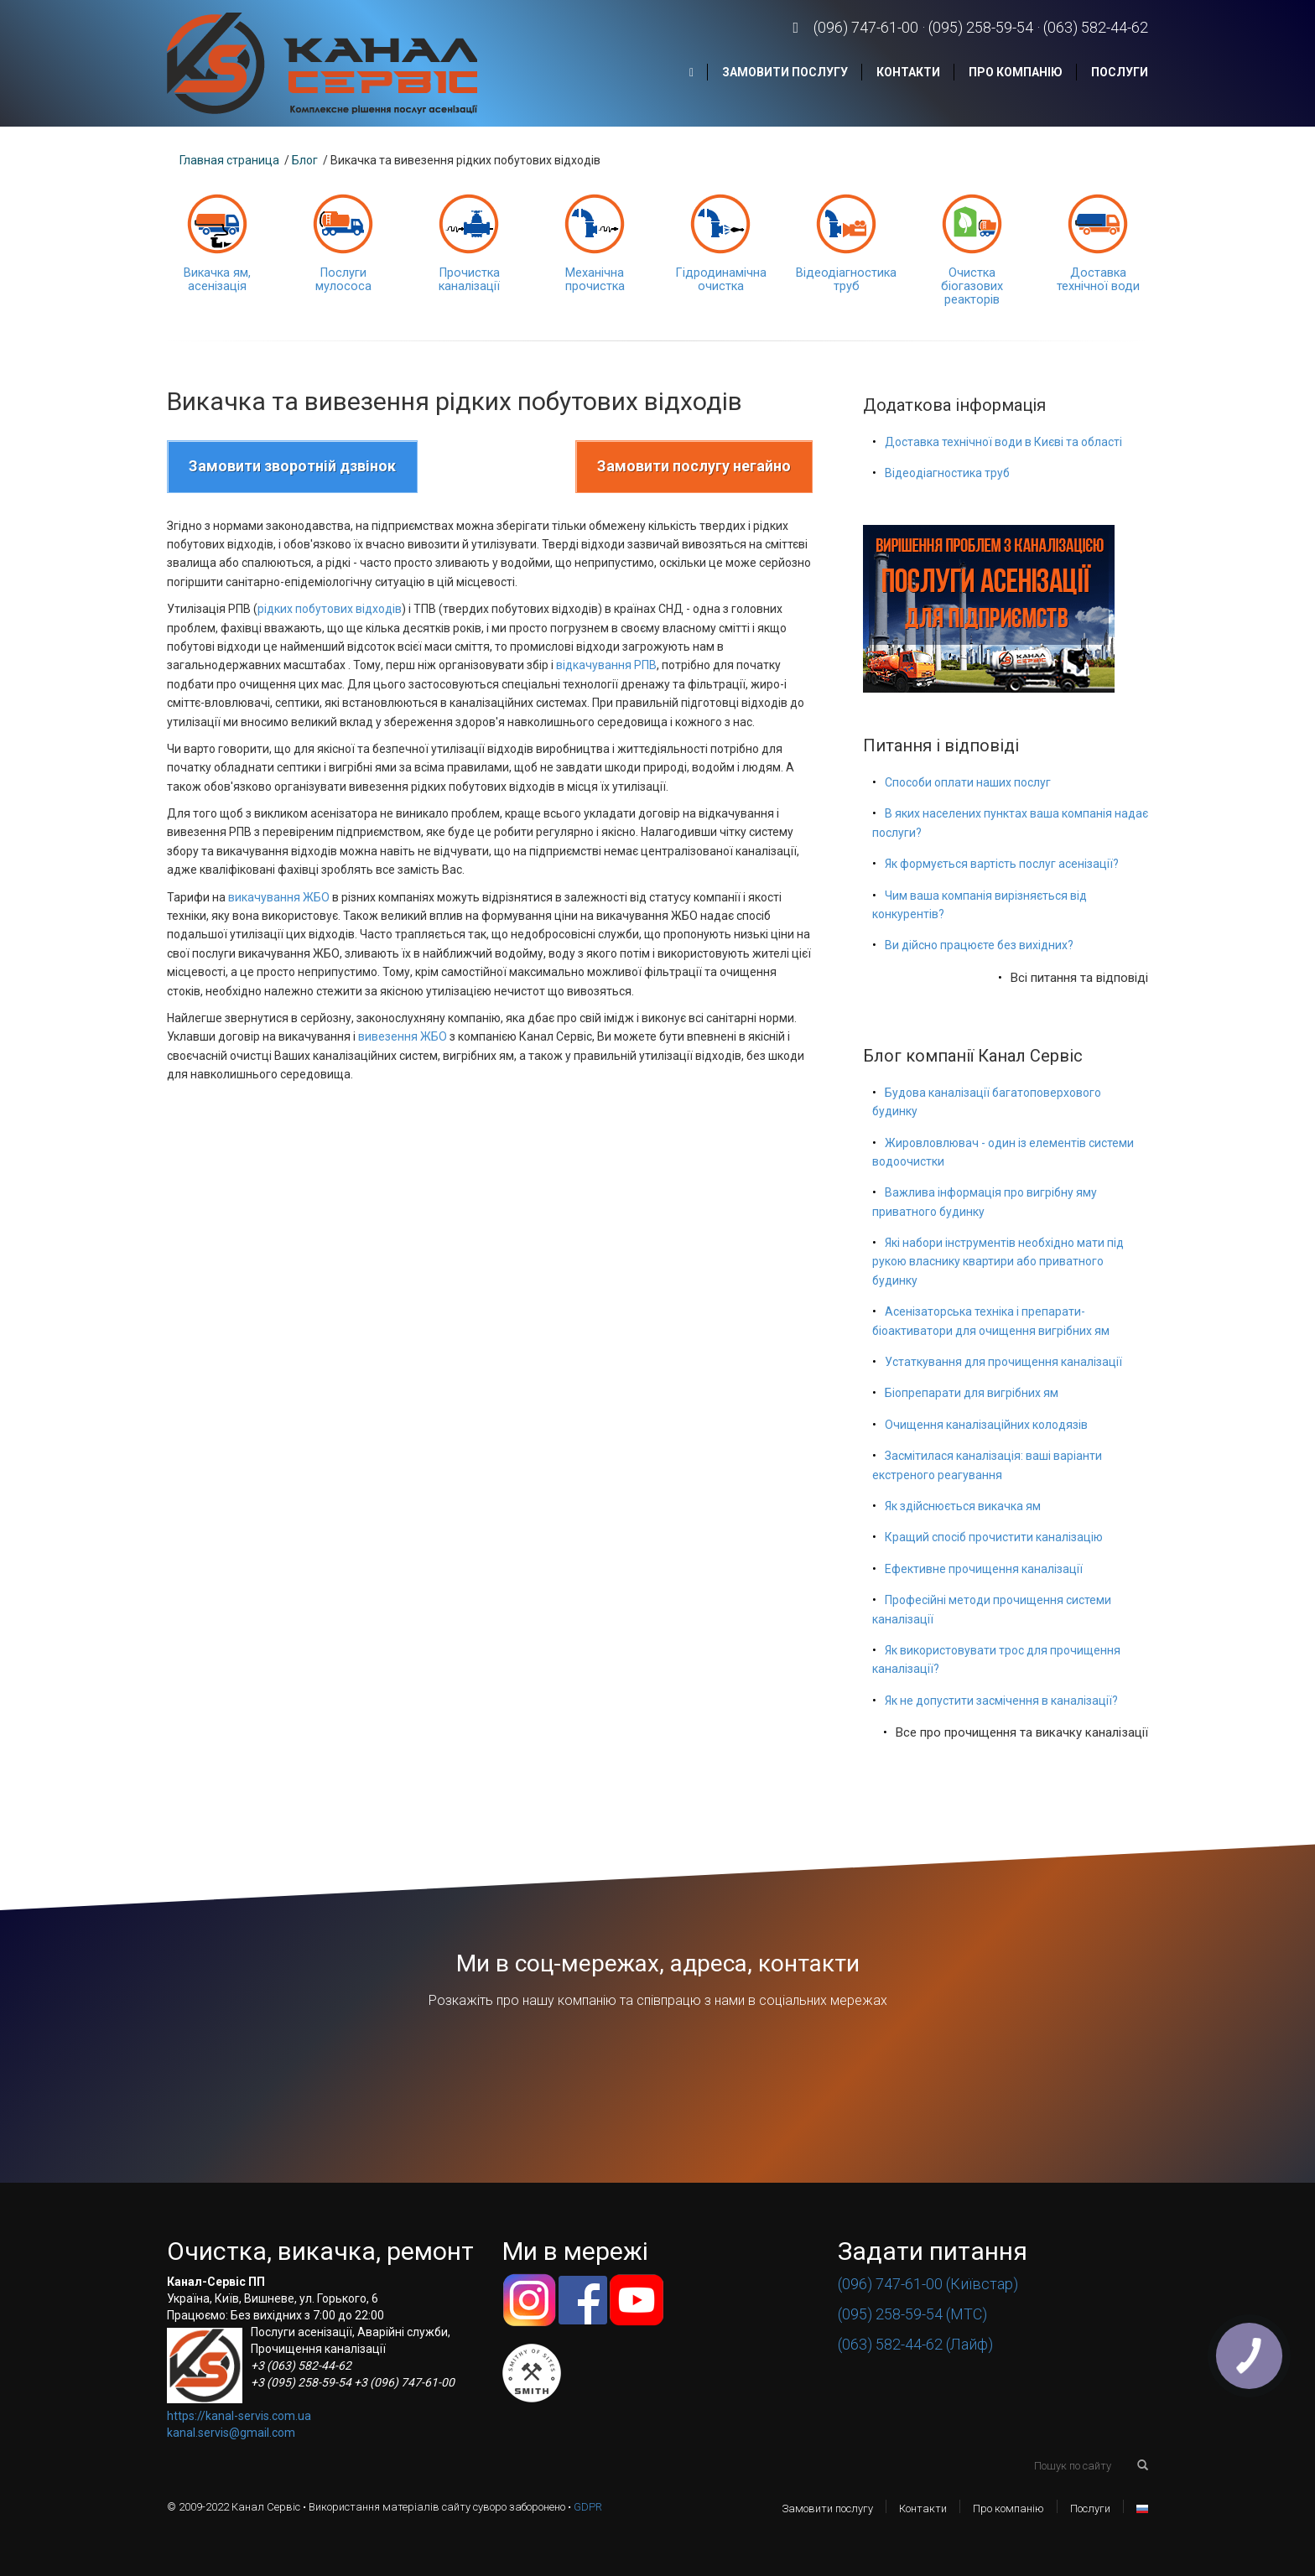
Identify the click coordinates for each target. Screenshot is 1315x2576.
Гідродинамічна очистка (721, 279)
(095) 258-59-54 (980, 27)
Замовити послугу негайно (694, 466)
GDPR (588, 2507)
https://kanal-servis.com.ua (239, 2416)
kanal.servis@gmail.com (231, 2432)
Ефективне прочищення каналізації (984, 1569)
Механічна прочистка (595, 279)
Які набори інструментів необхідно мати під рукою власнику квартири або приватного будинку (998, 1261)
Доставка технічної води (1098, 279)
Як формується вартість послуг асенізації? (1002, 863)
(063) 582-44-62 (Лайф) (915, 2344)
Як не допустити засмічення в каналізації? (1001, 1700)
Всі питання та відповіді (1079, 977)
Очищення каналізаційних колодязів (986, 1424)
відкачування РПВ (606, 665)
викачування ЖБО (279, 897)
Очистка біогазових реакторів (972, 286)
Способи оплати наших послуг (968, 782)
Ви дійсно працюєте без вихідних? (979, 945)
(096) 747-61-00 (865, 27)
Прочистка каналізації (469, 279)
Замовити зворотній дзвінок (292, 466)
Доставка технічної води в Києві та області (1003, 442)
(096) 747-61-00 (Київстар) (928, 2284)
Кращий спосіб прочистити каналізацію (994, 1537)
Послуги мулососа (343, 279)
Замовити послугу (785, 72)
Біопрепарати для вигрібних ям (971, 1393)
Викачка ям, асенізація (217, 279)
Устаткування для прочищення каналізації (1003, 1361)
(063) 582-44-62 (1095, 27)
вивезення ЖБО (402, 1036)
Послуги (1119, 72)
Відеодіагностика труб (846, 279)
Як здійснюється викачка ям (963, 1506)
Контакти (908, 72)
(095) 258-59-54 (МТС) (912, 2314)
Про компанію (1016, 72)
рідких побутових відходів (329, 608)
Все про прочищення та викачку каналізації (1022, 1732)
